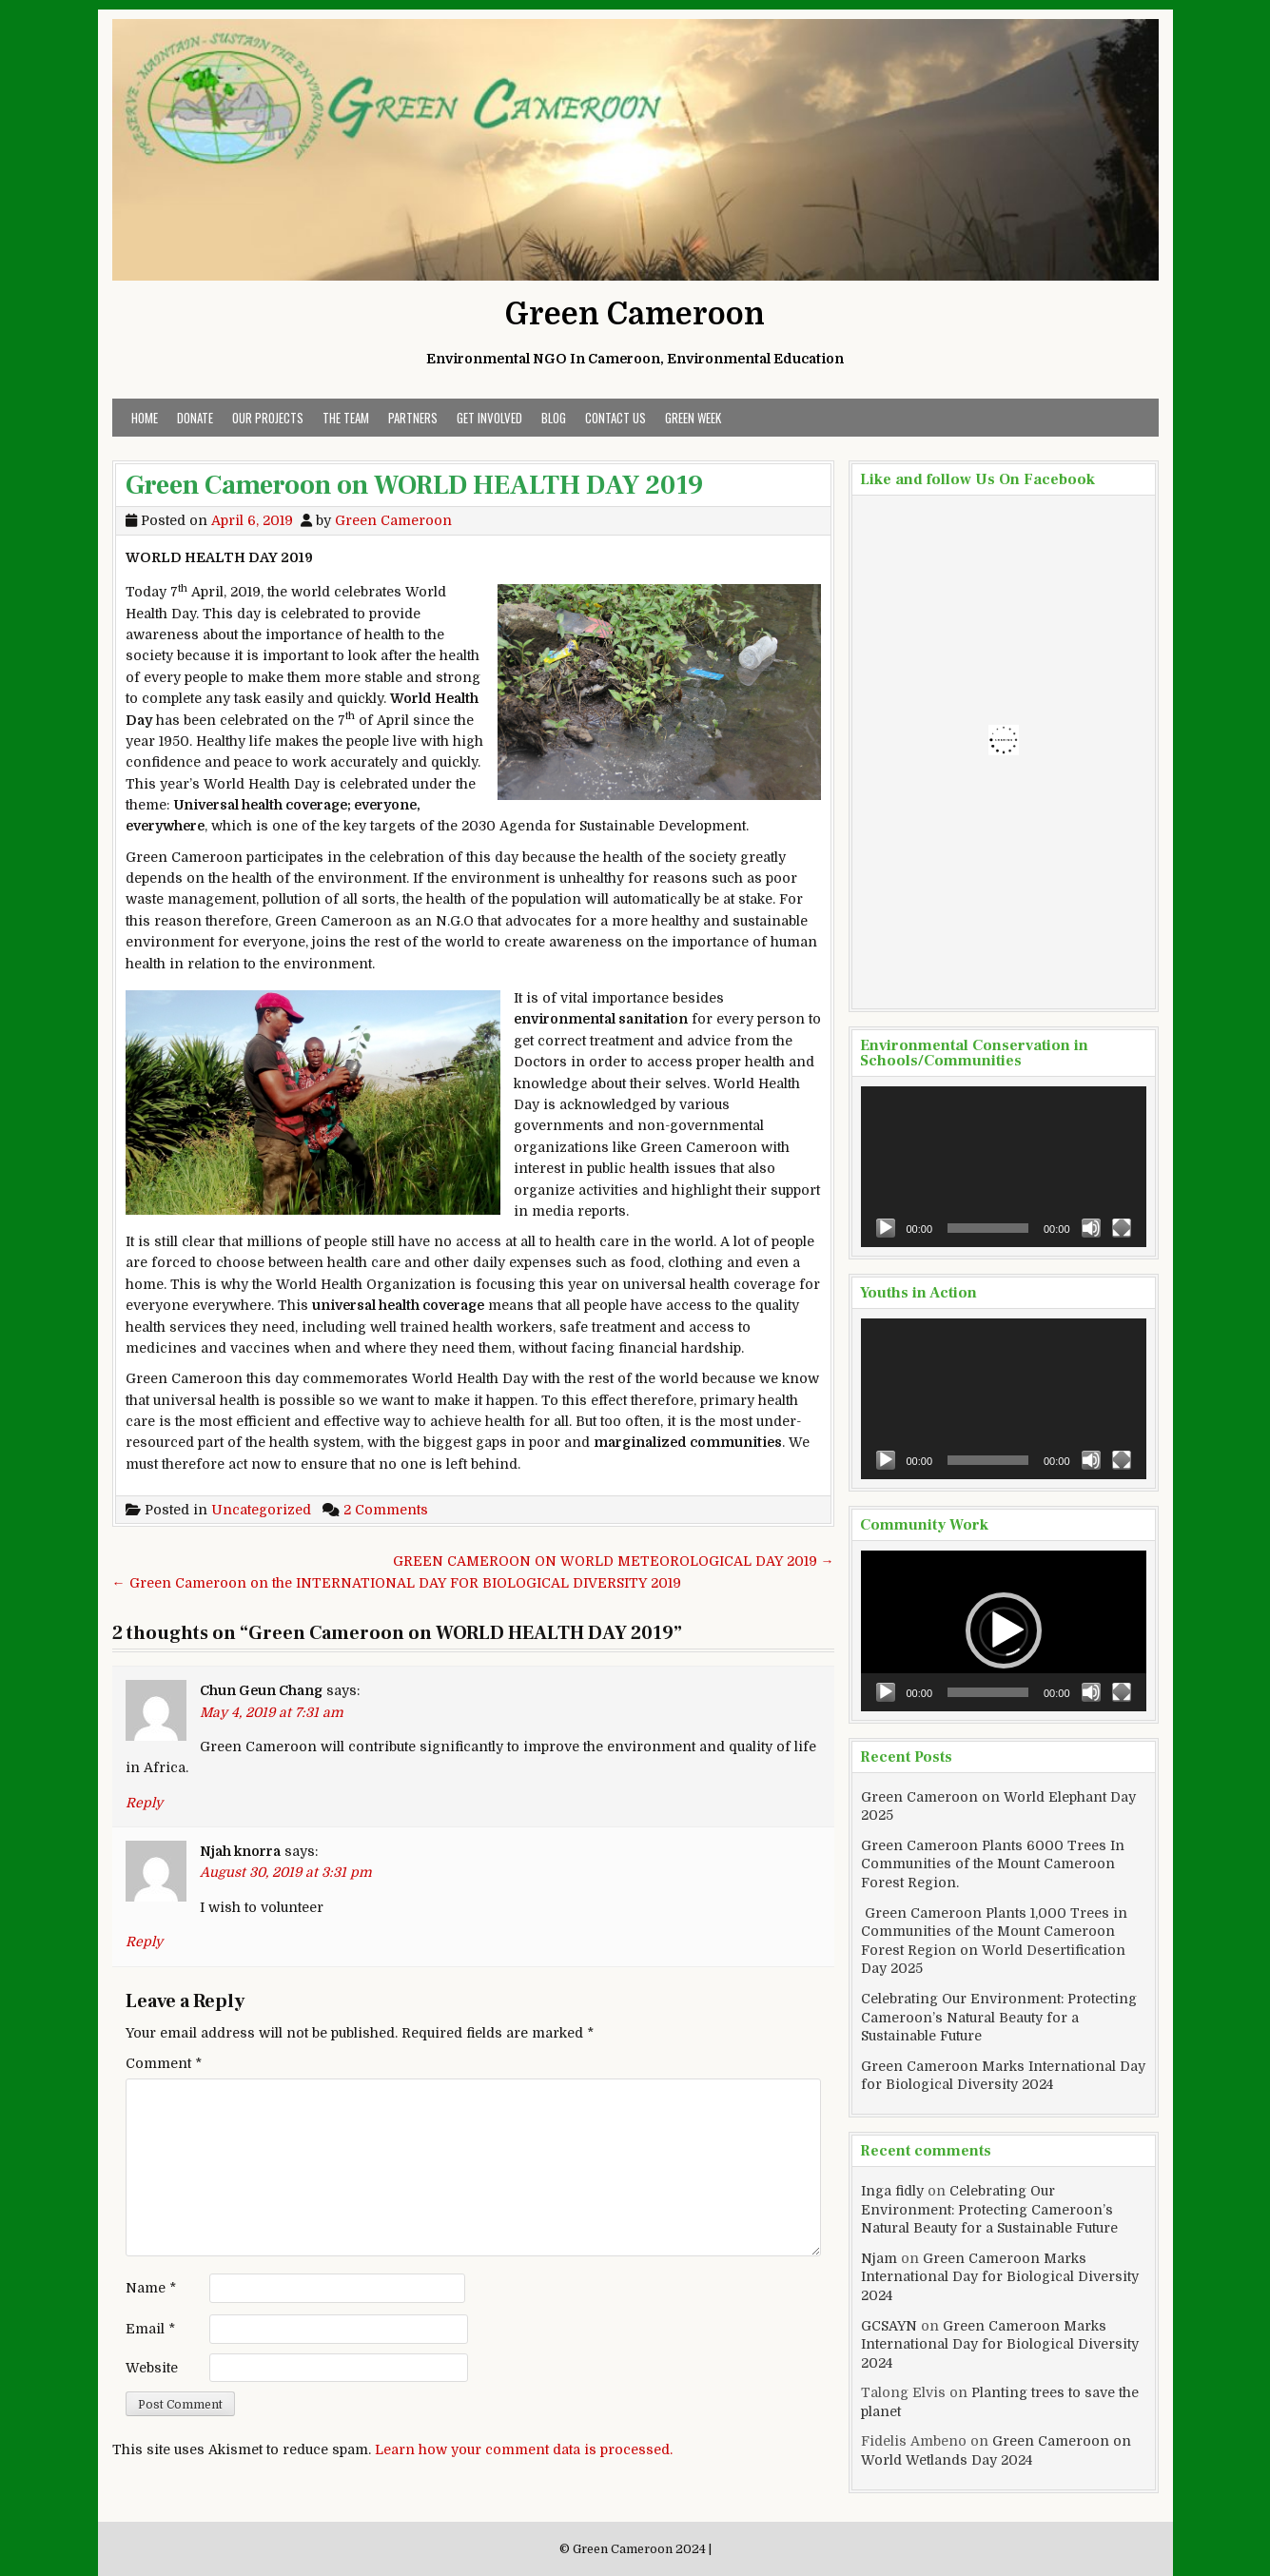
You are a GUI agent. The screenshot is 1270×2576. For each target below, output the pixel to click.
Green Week (693, 417)
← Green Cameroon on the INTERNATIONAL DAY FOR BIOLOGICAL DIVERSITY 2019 (396, 1582)
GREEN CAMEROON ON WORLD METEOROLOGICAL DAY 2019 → (613, 1561)
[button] (1004, 1630)
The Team (345, 417)
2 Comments (385, 1509)
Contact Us (615, 417)
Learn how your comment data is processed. (524, 2449)
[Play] (885, 1228)
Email (150, 2328)
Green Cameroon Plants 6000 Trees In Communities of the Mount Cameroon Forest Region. (992, 1864)
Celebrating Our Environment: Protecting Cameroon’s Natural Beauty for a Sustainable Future (999, 2017)
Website (152, 2367)
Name (151, 2287)
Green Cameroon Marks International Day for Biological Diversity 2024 (1000, 2277)
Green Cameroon (635, 314)
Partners (413, 417)
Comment (164, 2063)
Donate (195, 417)
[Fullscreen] (1121, 1228)
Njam (879, 2258)
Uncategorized (261, 1509)
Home (144, 417)
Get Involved (489, 417)
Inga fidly (892, 2190)
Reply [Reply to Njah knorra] (144, 1941)
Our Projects (267, 417)
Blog (553, 417)
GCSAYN (889, 2325)
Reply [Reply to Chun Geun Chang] (144, 1802)
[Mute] (1091, 1228)
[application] (1003, 1166)
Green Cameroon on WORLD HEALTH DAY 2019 (414, 485)
